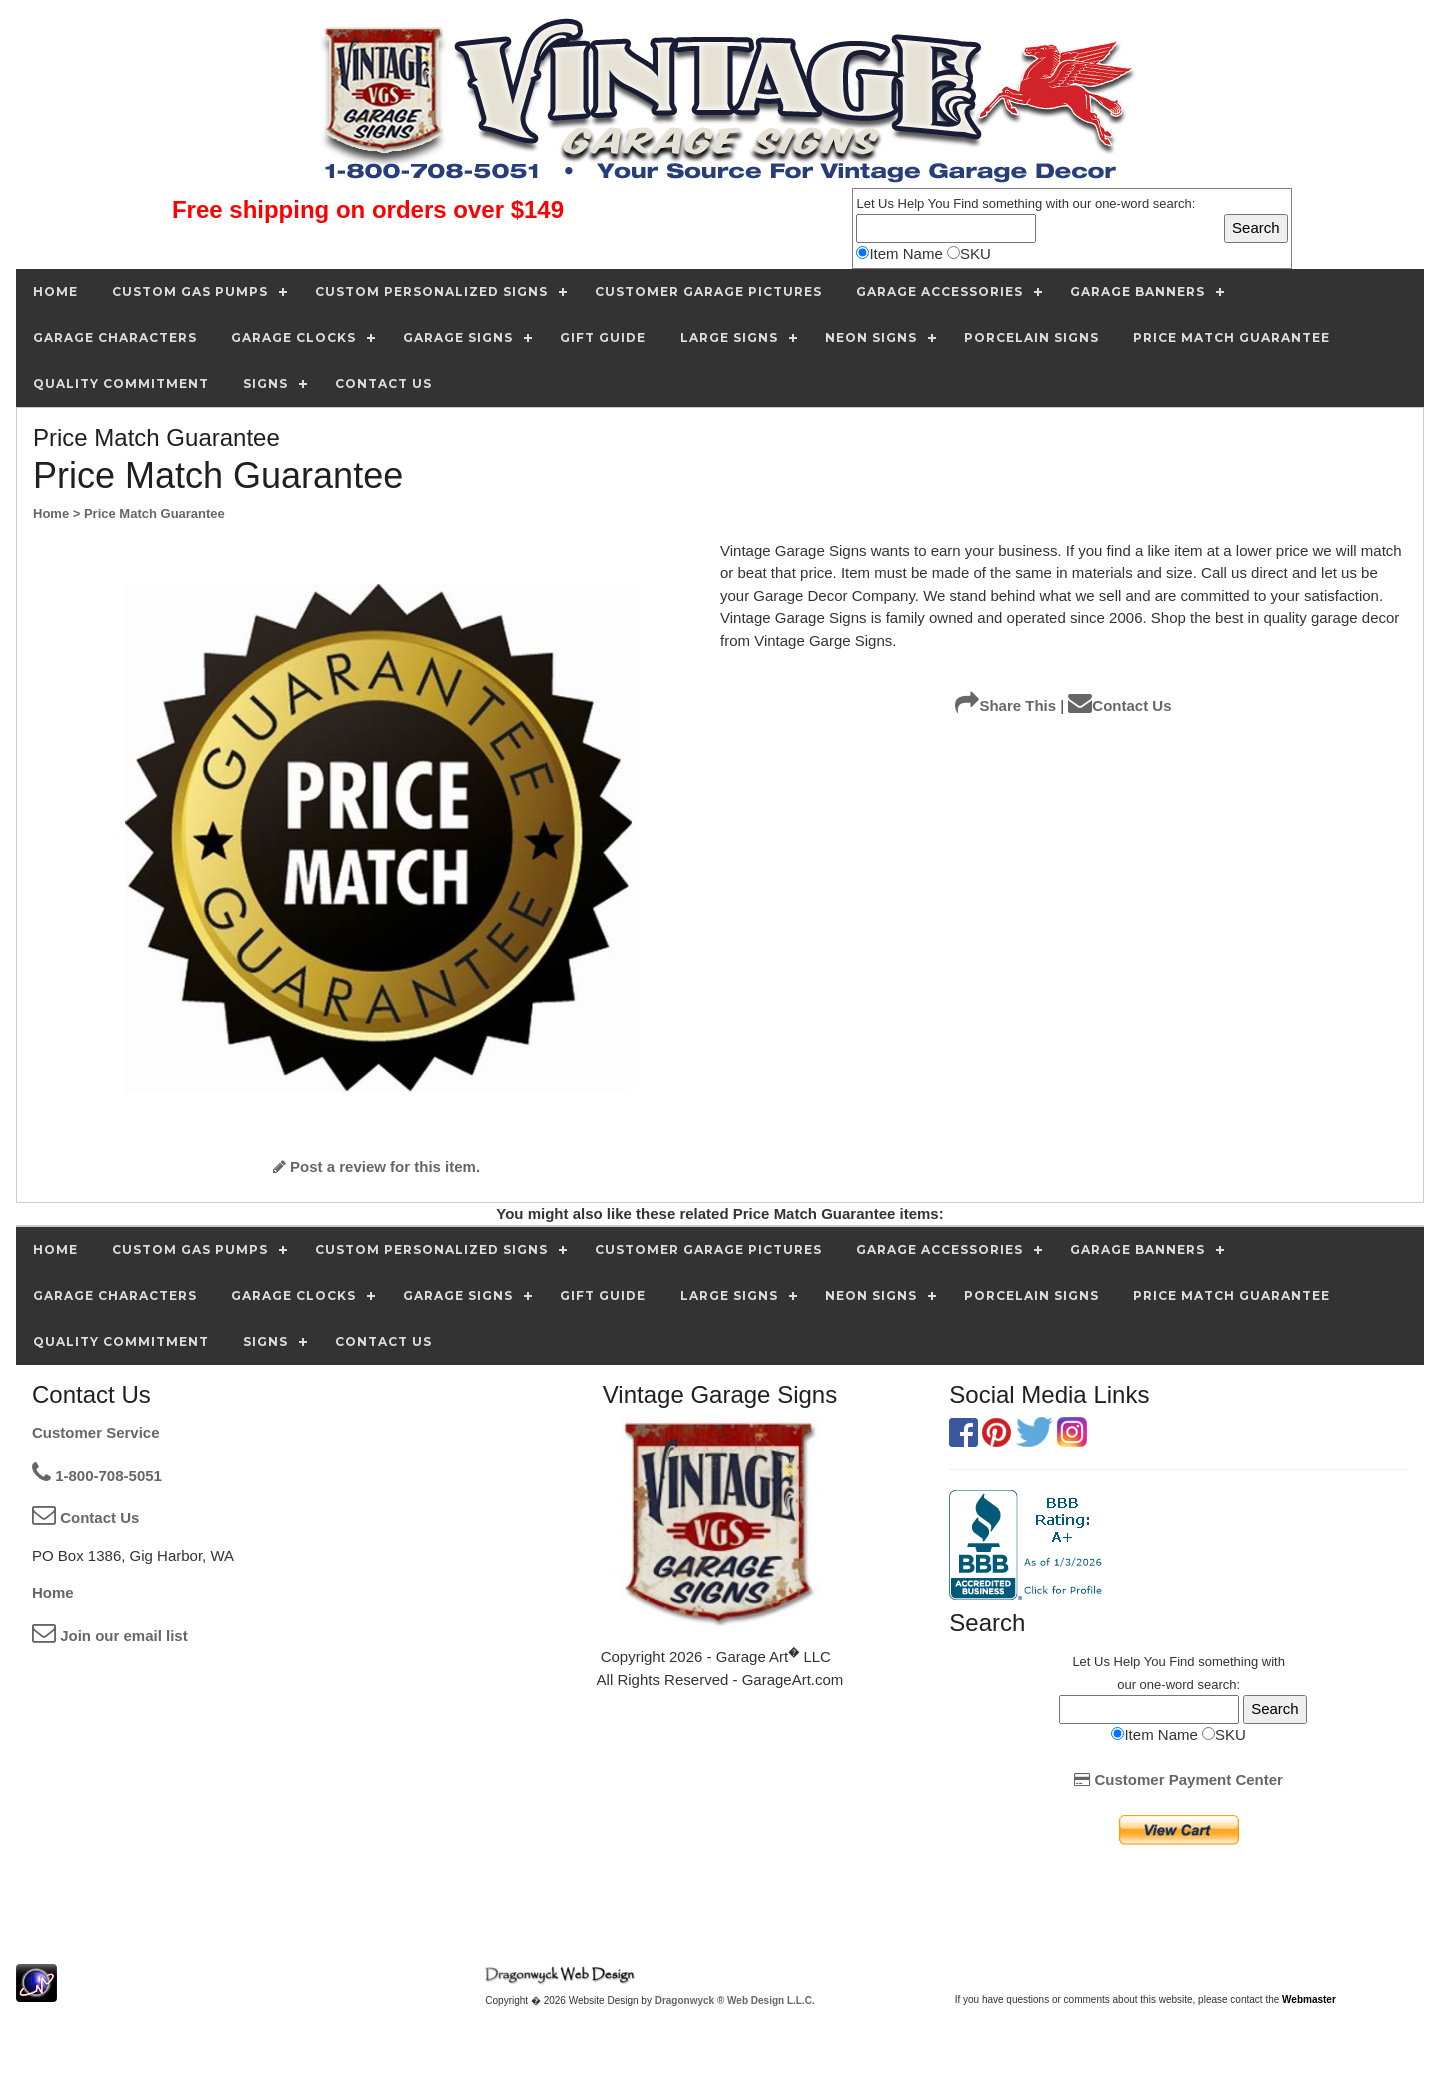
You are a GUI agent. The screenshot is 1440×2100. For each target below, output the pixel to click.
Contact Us (1119, 705)
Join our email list (110, 1635)
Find (965, 203)
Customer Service (96, 1432)
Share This (1005, 705)
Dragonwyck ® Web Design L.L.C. (735, 2000)
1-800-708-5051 (97, 1475)
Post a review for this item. (376, 1166)
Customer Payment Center (1178, 1779)
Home (53, 1592)
